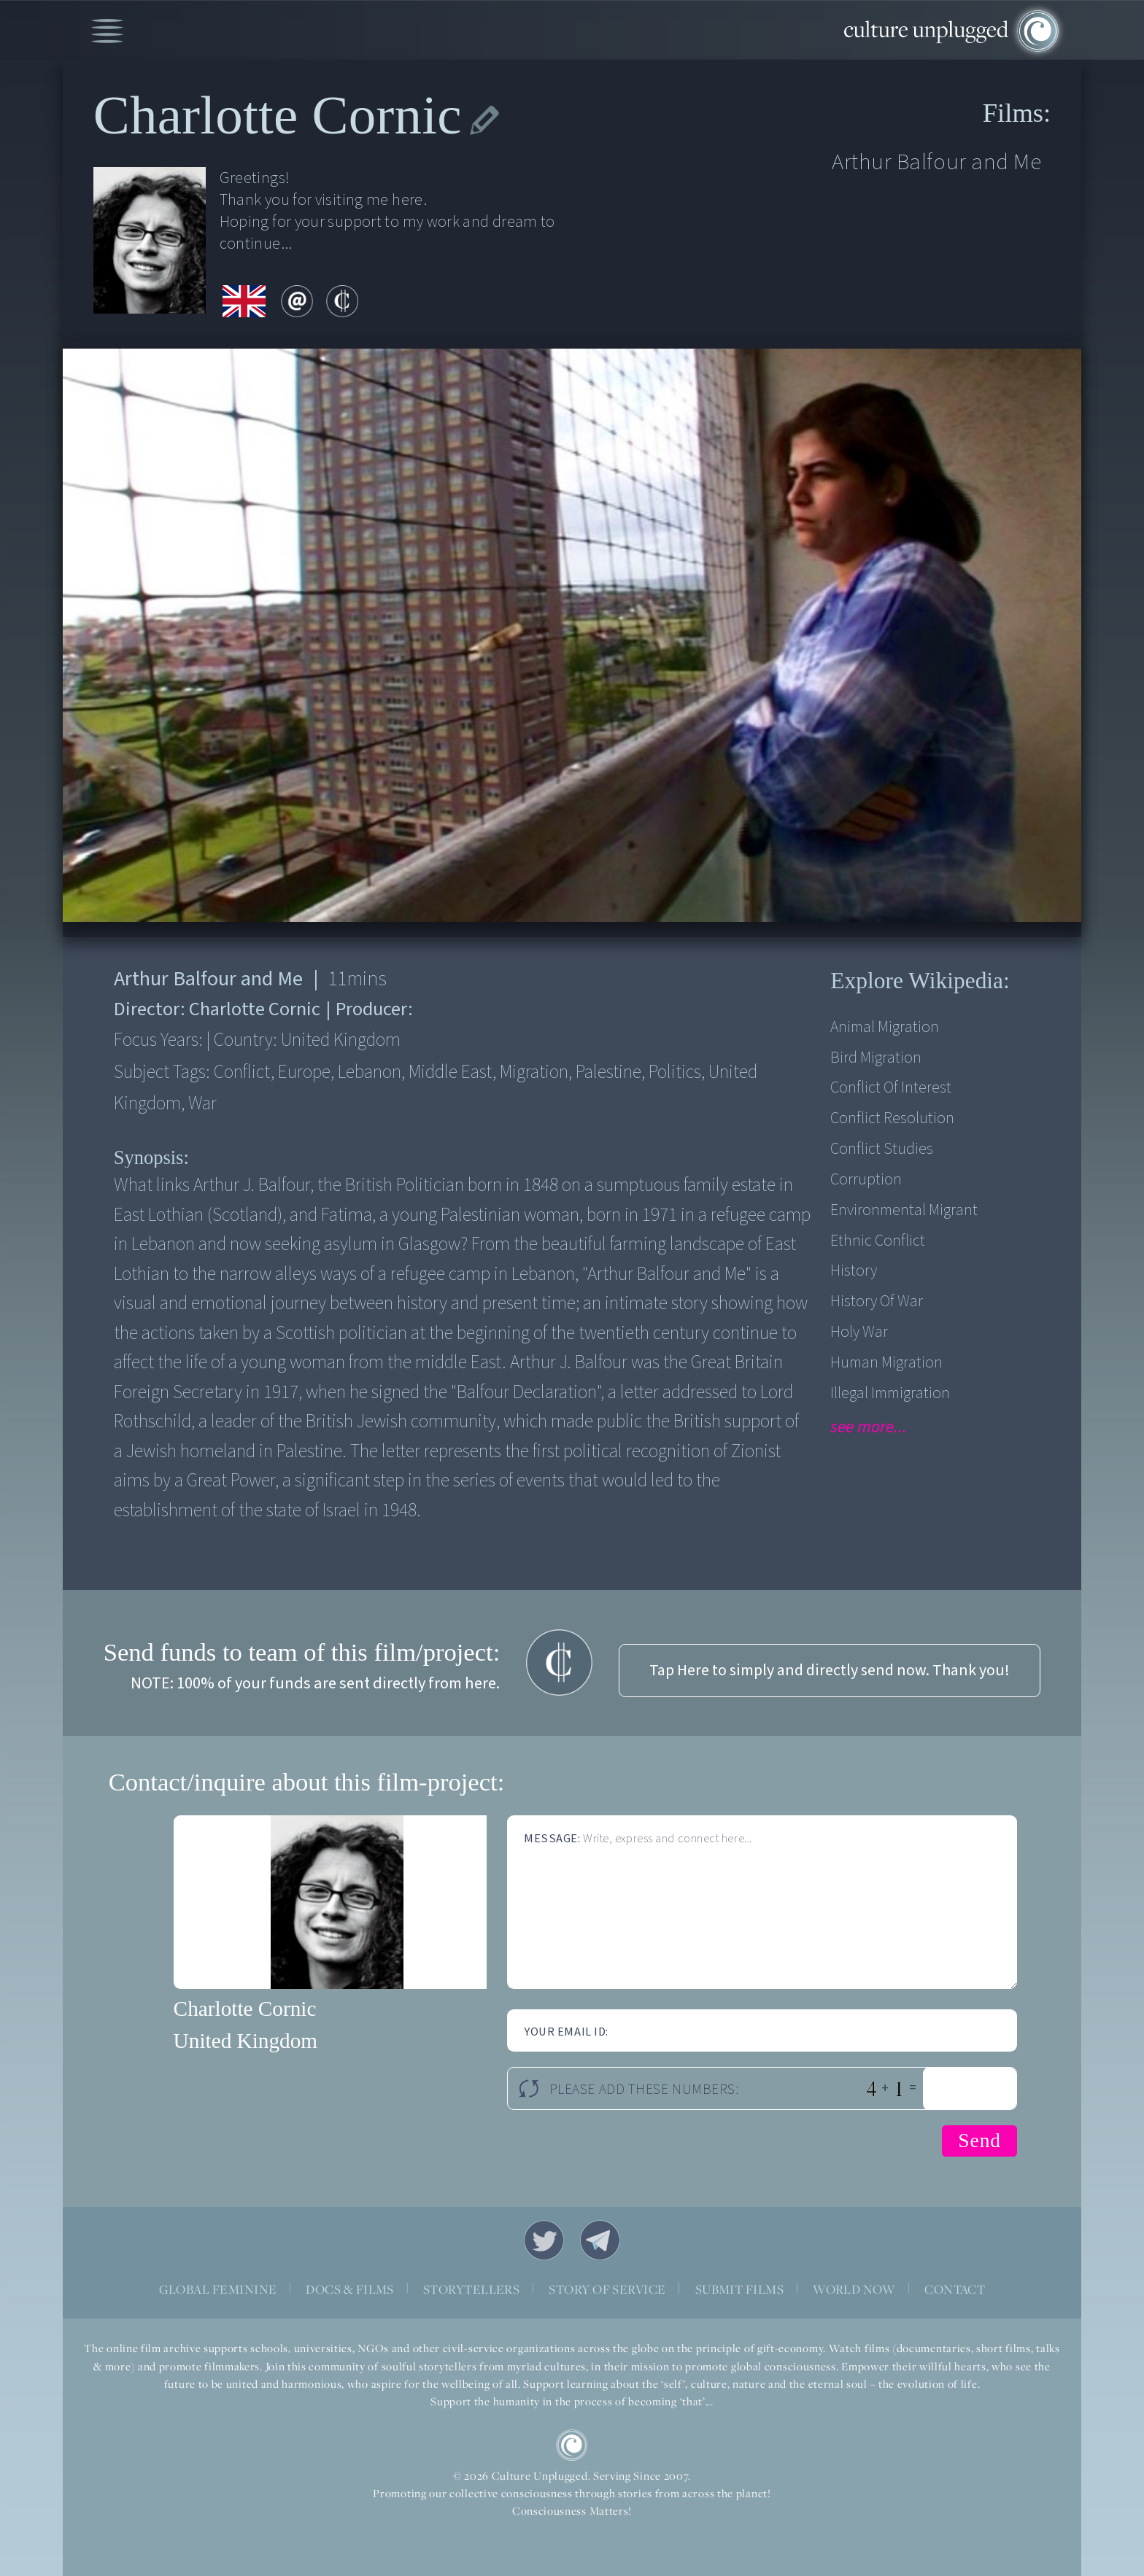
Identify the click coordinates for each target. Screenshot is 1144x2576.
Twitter (544, 2240)
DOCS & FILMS (350, 2289)
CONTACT (954, 2289)
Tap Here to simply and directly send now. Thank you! (829, 1670)
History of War (876, 1301)
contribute (342, 301)
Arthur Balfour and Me (937, 162)
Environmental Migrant (904, 1210)
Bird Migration (875, 1058)
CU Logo (571, 2445)
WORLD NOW (854, 2289)
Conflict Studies (881, 1149)
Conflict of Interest (890, 1087)
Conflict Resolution (892, 1118)
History (853, 1271)
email (297, 301)
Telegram (600, 2240)
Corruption (866, 1179)
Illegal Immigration (890, 1393)
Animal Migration (884, 1027)
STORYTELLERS (471, 2289)
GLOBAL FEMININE (218, 2289)
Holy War (859, 1332)
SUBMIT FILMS (739, 2289)
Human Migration (886, 1362)
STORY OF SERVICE (607, 2289)
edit (484, 120)
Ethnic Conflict (877, 1241)
